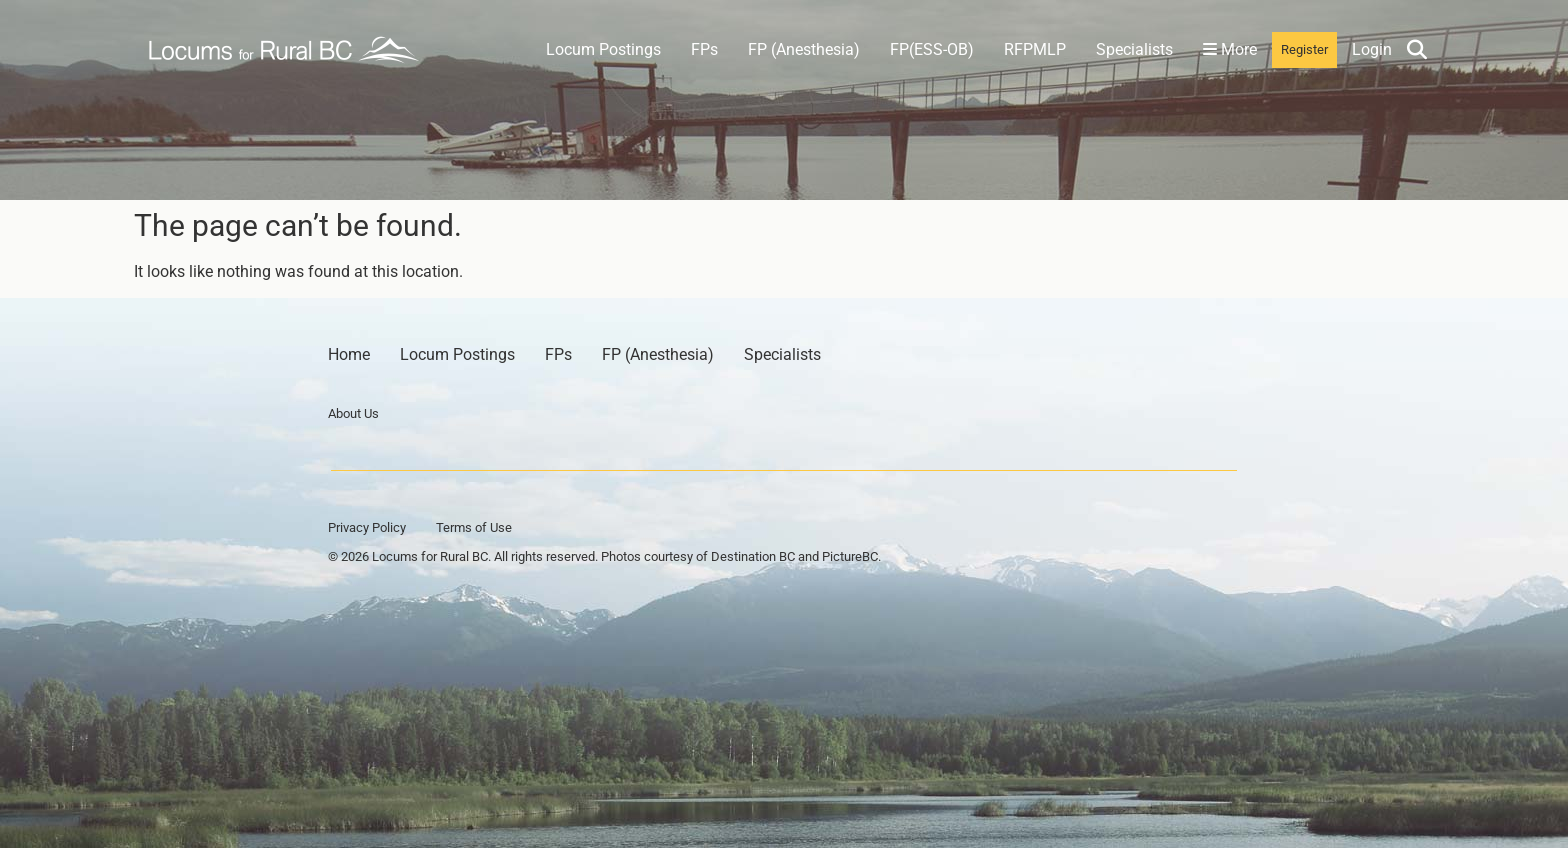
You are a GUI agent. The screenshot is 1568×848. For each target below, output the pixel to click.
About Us (353, 413)
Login (1372, 49)
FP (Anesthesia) (804, 49)
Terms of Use (474, 527)
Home (349, 354)
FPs (704, 49)
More (1230, 49)
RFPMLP (1035, 49)
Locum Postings (603, 49)
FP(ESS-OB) (932, 49)
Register (1304, 49)
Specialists (1134, 49)
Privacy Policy (367, 527)
